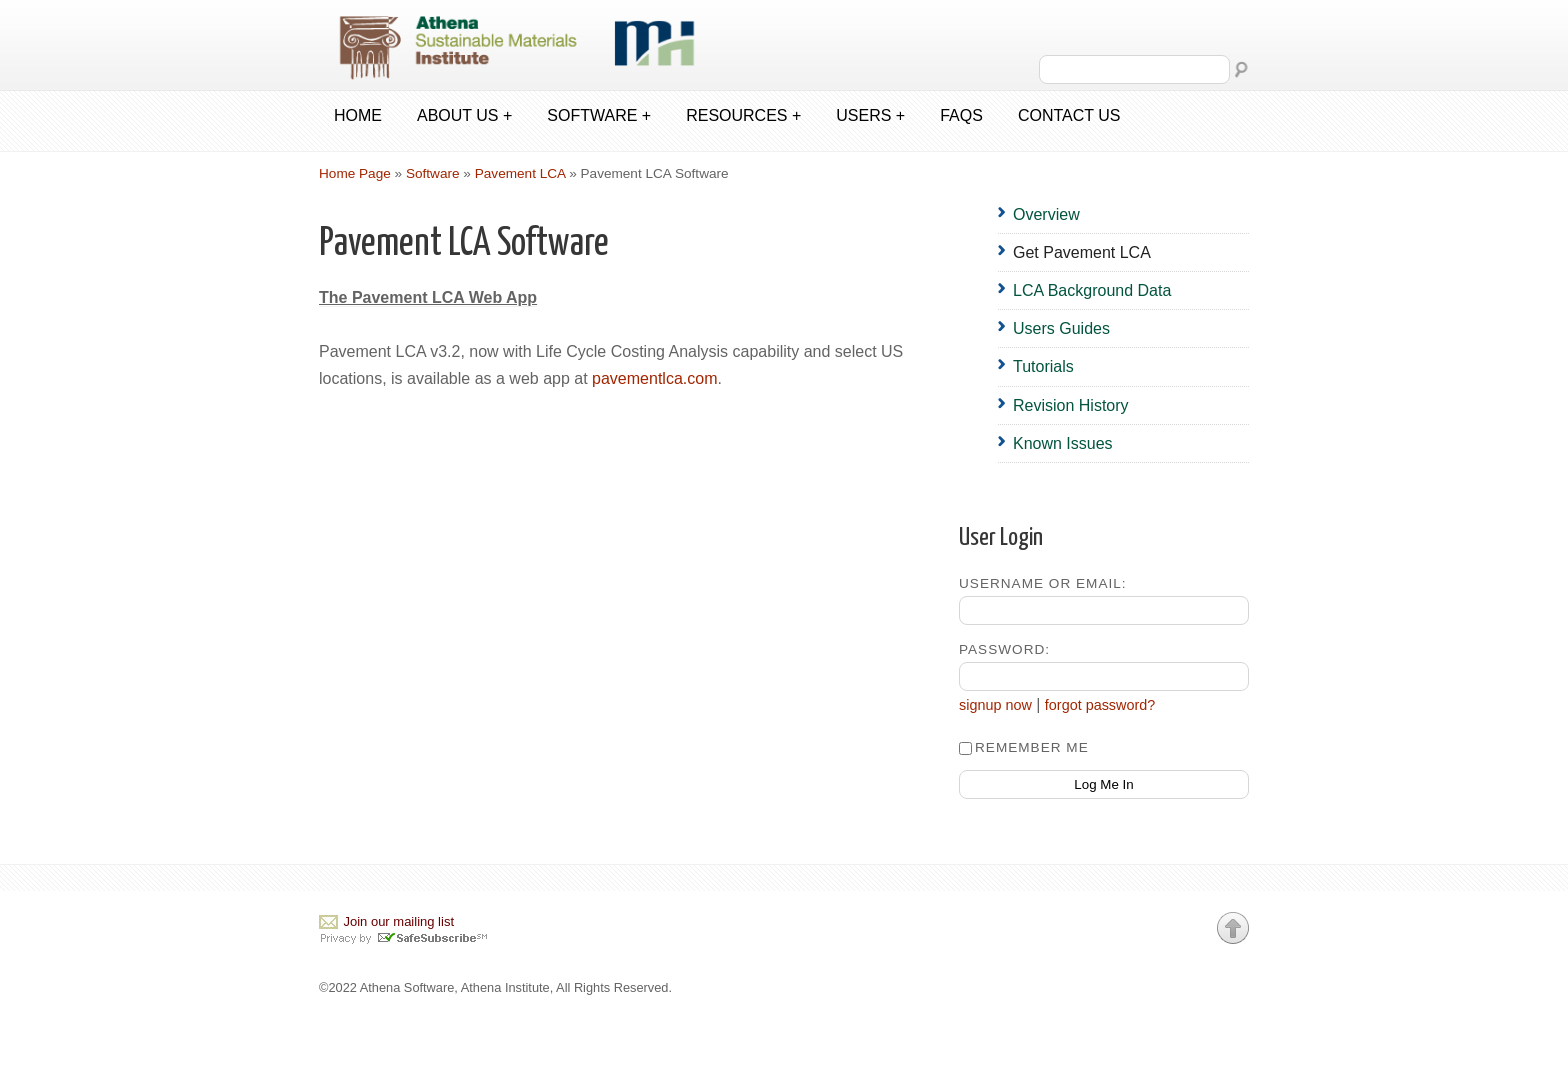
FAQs (961, 115)
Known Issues (1063, 443)
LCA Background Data (1092, 290)
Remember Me (1024, 747)
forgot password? (1100, 705)
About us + (464, 115)
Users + (870, 115)
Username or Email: (1043, 583)
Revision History (1071, 405)
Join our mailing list (398, 921)
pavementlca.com (654, 378)
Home (358, 115)
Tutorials (1043, 366)
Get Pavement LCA (1082, 252)
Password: (1004, 649)
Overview (1046, 214)
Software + (599, 115)
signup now (995, 705)
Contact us (1069, 115)
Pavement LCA (520, 173)
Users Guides (1061, 328)
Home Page (355, 173)
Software (433, 173)
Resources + (743, 115)
